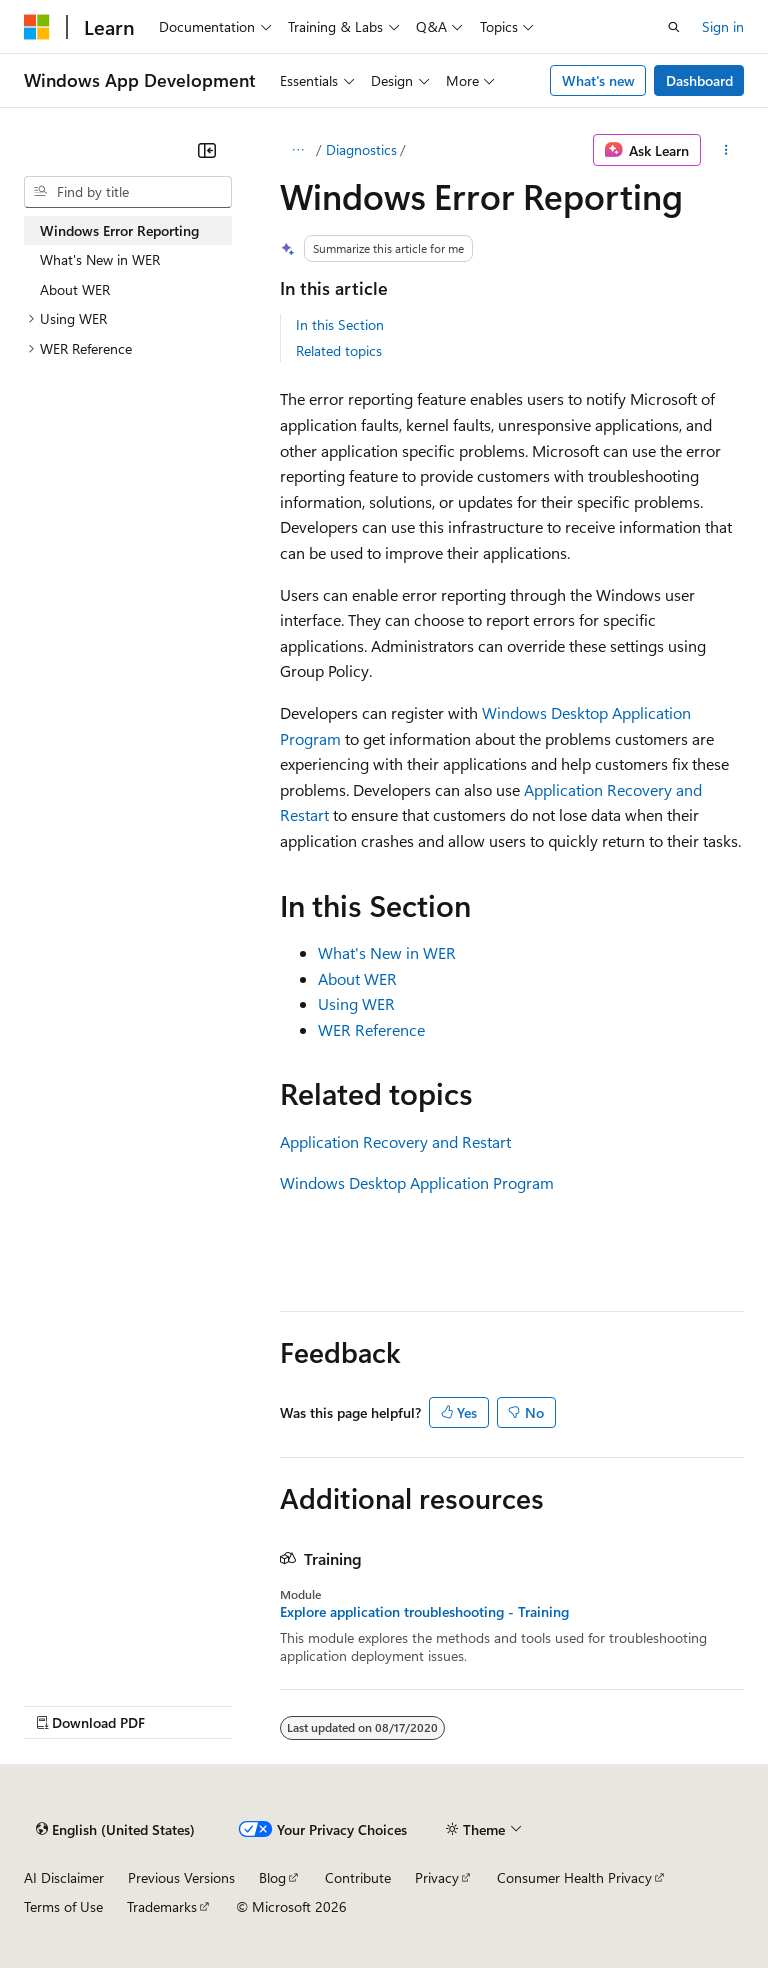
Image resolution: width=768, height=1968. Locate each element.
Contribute (358, 1877)
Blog (272, 1877)
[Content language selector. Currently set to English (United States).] (115, 1829)
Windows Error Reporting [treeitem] (119, 230)
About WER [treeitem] (75, 289)
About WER (357, 978)
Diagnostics (361, 149)
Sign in (723, 26)
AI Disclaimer (64, 1877)
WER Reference (371, 1029)
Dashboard (699, 80)
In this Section (340, 324)
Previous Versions (181, 1877)
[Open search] (674, 27)
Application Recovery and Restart (395, 1141)
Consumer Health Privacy (574, 1877)
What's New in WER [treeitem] (100, 259)
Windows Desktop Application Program (417, 1182)
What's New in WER (387, 952)
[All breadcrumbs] (297, 150)
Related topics (339, 350)
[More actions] (726, 150)
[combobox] (128, 192)
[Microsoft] (37, 27)
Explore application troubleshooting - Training (424, 1612)
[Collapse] (207, 150)
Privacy (437, 1877)
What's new (598, 80)
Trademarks (162, 1906)
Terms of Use (63, 1906)
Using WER (356, 1003)
